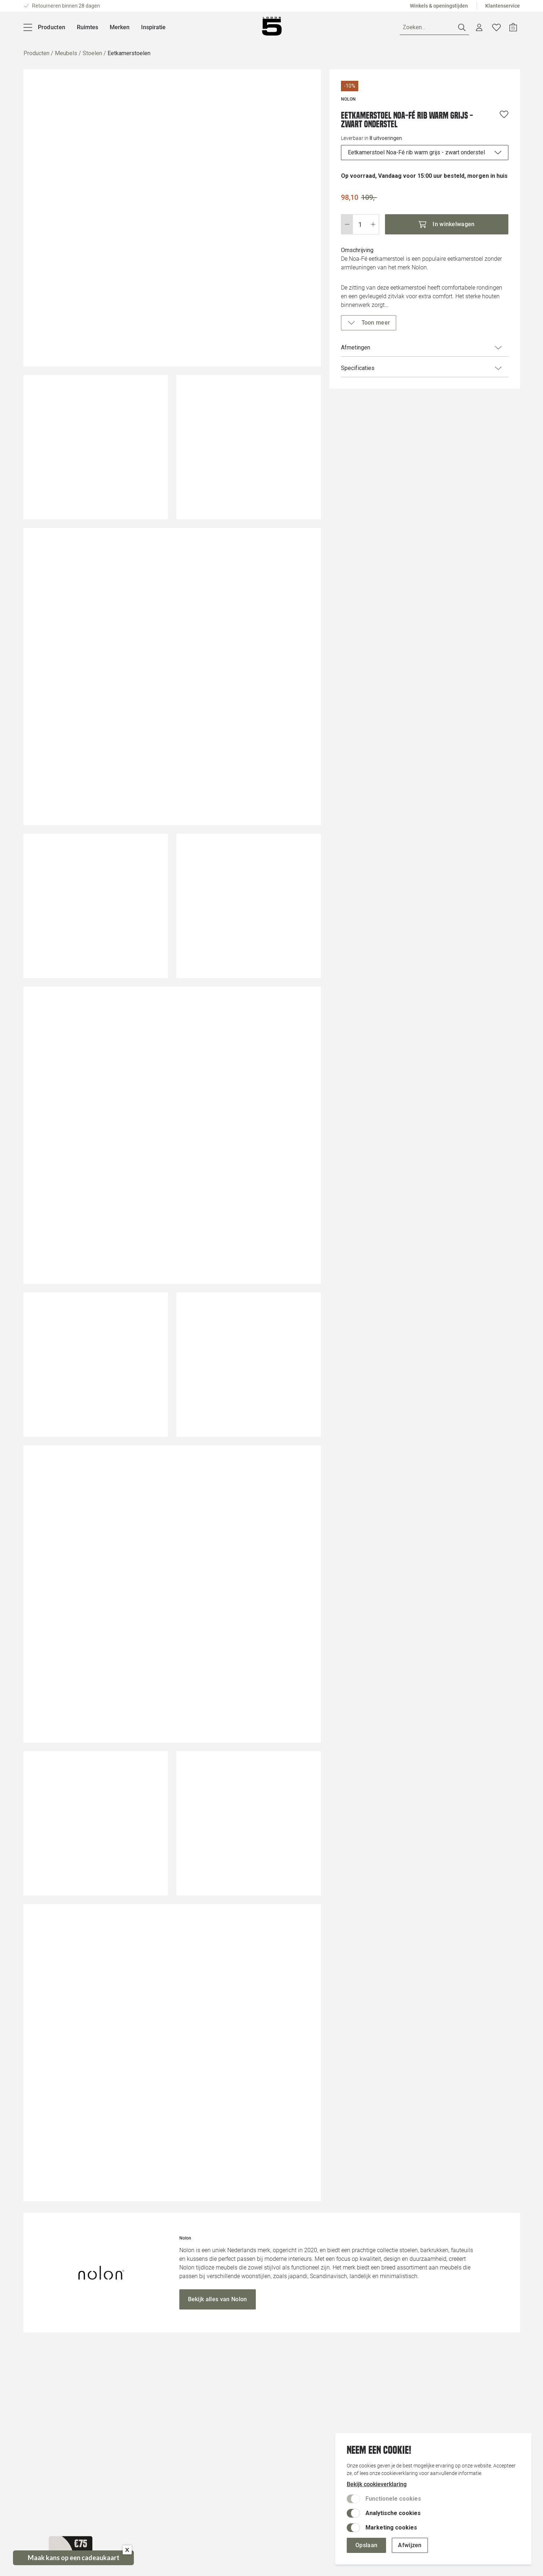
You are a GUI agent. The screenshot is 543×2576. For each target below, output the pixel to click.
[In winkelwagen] (446, 224)
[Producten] (45, 27)
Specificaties (422, 368)
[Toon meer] (369, 322)
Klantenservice (502, 6)
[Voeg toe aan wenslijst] (504, 114)
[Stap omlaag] (347, 224)
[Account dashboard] (479, 27)
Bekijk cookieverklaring (377, 2484)
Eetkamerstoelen (129, 53)
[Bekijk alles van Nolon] (217, 2299)
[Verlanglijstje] (496, 27)
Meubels (66, 53)
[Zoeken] (434, 27)
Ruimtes (87, 27)
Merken (120, 27)
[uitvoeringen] (424, 152)
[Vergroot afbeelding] (172, 217)
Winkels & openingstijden (439, 6)
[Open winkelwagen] (513, 27)
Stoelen (92, 53)
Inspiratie (153, 27)
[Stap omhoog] (373, 224)
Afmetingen (422, 347)
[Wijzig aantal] (360, 224)
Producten (36, 53)
